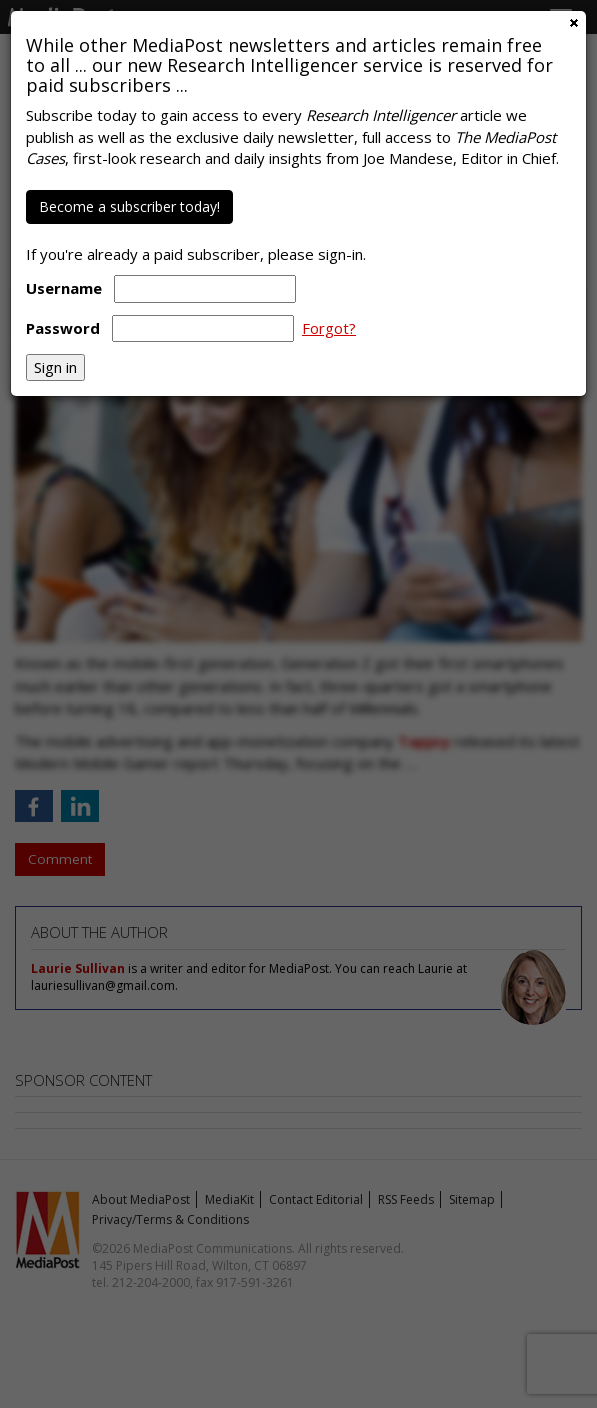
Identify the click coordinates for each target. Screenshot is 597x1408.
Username (64, 288)
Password (63, 328)
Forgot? (329, 328)
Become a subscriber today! (129, 206)
